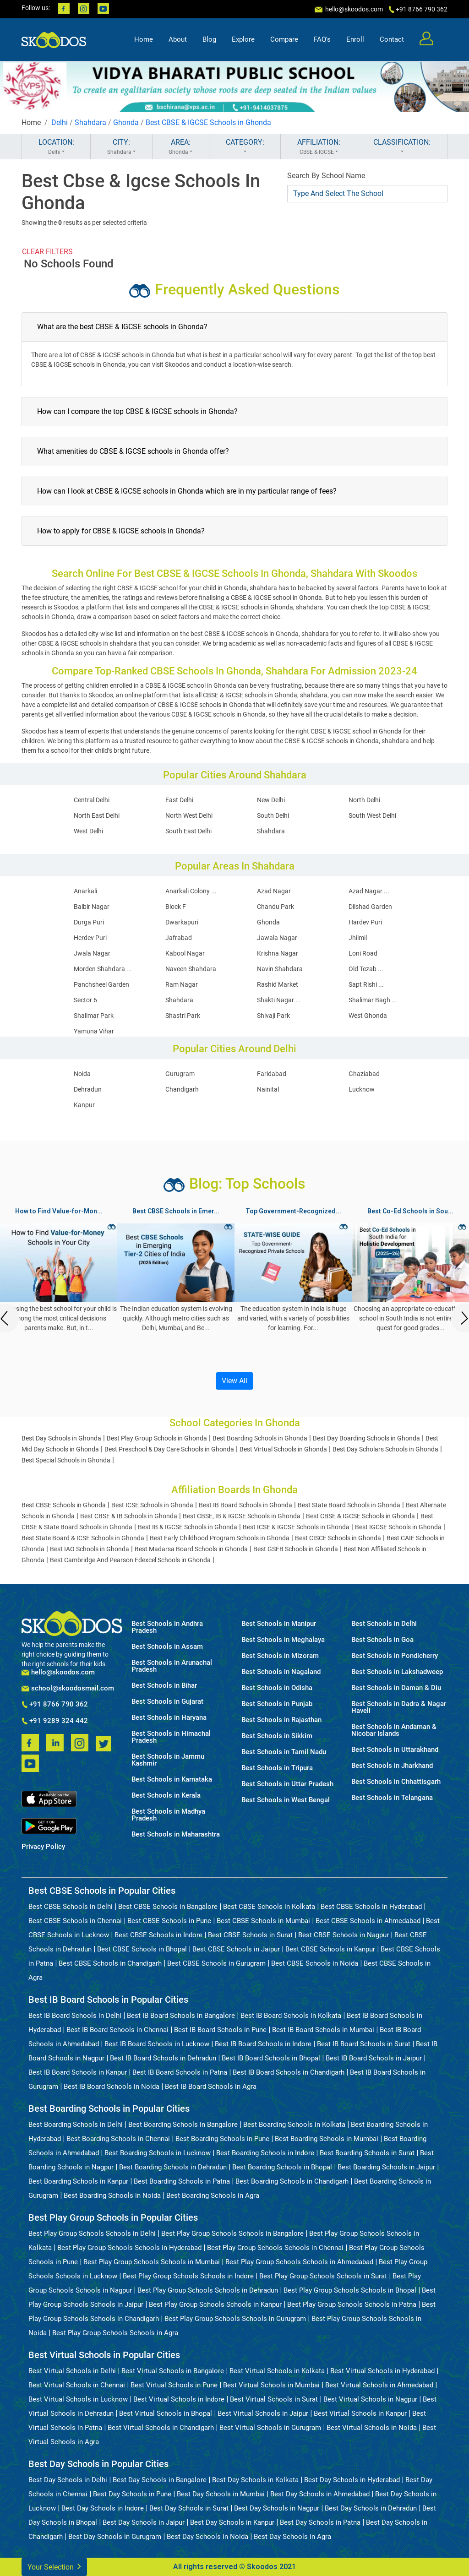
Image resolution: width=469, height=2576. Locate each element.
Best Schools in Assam (167, 1646)
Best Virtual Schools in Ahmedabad (379, 2385)
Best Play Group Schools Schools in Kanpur (215, 2304)
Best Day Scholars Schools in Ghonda (385, 1449)
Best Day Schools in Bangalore (160, 2480)
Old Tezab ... (366, 969)
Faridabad (271, 1073)
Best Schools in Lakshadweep (397, 1671)
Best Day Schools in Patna (320, 2522)
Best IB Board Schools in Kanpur (77, 2072)
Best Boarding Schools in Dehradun (173, 2167)
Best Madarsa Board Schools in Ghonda (191, 1549)
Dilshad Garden (370, 906)
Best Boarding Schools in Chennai (118, 2139)
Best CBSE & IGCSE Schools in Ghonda (208, 122)
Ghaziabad (364, 1073)
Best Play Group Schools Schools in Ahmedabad (299, 2262)
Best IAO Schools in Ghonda (89, 1549)
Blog (209, 39)
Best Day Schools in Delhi (67, 2480)
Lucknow (362, 1089)
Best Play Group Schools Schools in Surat (323, 2276)
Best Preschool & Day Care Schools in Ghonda (169, 1449)
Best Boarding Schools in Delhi (75, 2124)
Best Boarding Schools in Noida (112, 2195)
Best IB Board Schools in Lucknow (156, 2044)
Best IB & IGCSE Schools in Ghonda (187, 1527)
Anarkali (85, 891)
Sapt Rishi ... (366, 984)
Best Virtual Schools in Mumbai (271, 2385)
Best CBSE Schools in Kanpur (330, 1949)
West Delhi (88, 831)
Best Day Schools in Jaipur (144, 2522)
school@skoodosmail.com (68, 1688)
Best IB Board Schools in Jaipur (374, 2058)
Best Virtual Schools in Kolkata (277, 2371)
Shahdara (90, 122)
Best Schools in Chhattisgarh (396, 1781)
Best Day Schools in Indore (102, 2508)
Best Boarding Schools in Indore (265, 2153)
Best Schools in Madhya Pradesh (168, 1815)
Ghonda (126, 122)
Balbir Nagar (91, 906)
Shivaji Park (273, 1015)
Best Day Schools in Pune (132, 2494)
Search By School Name (326, 175)
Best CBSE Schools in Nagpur (343, 1935)
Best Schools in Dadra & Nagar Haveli (398, 1707)
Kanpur (84, 1105)
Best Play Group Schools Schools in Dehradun (207, 2290)
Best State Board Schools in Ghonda (349, 1505)
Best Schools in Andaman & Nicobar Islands (393, 1730)
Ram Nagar (181, 984)
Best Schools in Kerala (166, 1795)
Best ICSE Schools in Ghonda (152, 1505)
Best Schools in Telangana (392, 1797)
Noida (82, 1073)
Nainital (268, 1089)
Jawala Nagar (277, 937)
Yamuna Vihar (94, 1031)
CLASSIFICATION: (402, 147)
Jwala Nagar (92, 953)
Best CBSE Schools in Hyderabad (371, 1906)
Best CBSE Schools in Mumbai (263, 1921)
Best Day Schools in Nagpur (276, 2508)
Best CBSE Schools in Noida (314, 1963)
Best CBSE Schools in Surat (250, 1935)
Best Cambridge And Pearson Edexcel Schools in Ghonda (130, 1560)
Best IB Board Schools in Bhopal (271, 2058)
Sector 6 (85, 1000)
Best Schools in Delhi (384, 1623)
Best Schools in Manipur (278, 1623)
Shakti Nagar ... (279, 1000)
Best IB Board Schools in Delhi (74, 2015)
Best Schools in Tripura (277, 1768)
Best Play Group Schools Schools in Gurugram (235, 2319)
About (178, 39)
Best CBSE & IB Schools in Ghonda (128, 1516)
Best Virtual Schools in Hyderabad (382, 2371)
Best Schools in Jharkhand (392, 1765)
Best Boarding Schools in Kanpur (78, 2181)
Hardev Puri (365, 922)
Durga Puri (89, 922)
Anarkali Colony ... (191, 891)
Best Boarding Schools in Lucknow (157, 2153)
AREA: (180, 147)
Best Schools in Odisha (276, 1688)
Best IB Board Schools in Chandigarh (288, 2072)
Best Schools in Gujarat (167, 1701)
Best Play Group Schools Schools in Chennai (275, 2248)
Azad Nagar (274, 891)
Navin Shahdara (280, 969)
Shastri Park (182, 1015)
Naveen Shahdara (190, 969)
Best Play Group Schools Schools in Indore (188, 2276)
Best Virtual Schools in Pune (174, 2385)
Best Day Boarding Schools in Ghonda (366, 1438)
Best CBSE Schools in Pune (169, 1921)
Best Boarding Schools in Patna (182, 2181)
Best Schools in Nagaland (281, 1671)
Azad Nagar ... (369, 891)
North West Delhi (189, 815)
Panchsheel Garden (101, 984)
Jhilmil (358, 937)
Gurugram (180, 1073)
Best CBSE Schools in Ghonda (64, 1505)
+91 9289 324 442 (55, 1721)
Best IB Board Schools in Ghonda (245, 1505)
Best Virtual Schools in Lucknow (78, 2399)
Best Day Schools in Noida (207, 2537)
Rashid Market (277, 984)
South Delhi (273, 815)
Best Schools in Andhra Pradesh (167, 1627)
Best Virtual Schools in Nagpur (370, 2399)
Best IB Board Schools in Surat (363, 2044)
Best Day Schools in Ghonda (61, 1438)
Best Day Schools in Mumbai (221, 2494)
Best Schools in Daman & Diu (396, 1688)
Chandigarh (182, 1089)
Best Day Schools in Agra (292, 2537)
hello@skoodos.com (353, 9)
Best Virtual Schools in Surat (274, 2399)
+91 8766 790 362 (55, 1704)
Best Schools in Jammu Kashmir (167, 1760)
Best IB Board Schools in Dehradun (163, 2058)
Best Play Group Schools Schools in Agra (115, 2333)
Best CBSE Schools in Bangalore (168, 1906)
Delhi (59, 122)
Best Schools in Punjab (276, 1704)
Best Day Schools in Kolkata (255, 2480)
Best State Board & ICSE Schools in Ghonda (83, 1538)
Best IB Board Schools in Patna (179, 2072)
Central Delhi (91, 800)
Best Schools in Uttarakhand (394, 1749)
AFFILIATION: (318, 147)
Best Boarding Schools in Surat (367, 2153)
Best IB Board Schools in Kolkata (290, 2015)
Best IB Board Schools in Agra (210, 2086)
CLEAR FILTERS (47, 251)
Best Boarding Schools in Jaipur (386, 2167)
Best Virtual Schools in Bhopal (165, 2413)
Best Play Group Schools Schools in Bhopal (350, 2290)
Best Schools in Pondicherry (394, 1655)
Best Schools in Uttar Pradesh (287, 1784)
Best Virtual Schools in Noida (372, 2428)
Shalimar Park (94, 1015)
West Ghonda (368, 1015)
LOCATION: (56, 147)
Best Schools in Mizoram (280, 1655)
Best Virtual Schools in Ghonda (283, 1449)
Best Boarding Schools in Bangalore (183, 2124)
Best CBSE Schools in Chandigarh (110, 1963)
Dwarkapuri (181, 922)
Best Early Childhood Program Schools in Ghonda (219, 1538)
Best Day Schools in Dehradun (371, 2508)
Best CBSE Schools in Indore (158, 1935)
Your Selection (54, 2566)
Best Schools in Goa (382, 1639)
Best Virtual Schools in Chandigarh (161, 2428)
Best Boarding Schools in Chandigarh (292, 2181)
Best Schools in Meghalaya (283, 1639)
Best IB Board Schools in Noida (111, 2086)
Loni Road (363, 953)
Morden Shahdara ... (103, 969)
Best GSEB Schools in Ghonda (295, 1549)
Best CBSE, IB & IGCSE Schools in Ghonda (241, 1516)
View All (234, 1380)
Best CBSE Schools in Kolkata (269, 1906)
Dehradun (88, 1089)
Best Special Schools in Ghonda (66, 1460)
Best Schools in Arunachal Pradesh (171, 1666)
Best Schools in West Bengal (285, 1800)
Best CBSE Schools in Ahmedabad (368, 1921)
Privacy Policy (43, 1846)
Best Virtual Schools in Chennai (76, 2385)
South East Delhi (188, 831)
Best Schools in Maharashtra (175, 1834)
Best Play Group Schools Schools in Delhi (92, 2233)
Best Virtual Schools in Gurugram (270, 2428)
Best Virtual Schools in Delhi (72, 2371)
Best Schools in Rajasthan (281, 1720)
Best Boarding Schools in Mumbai (326, 2139)
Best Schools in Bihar (164, 1685)
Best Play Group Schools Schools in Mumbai (151, 2262)
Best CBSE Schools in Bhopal (142, 1949)
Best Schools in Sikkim (276, 1736)
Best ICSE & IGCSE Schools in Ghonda (296, 1527)
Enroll (355, 39)
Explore (243, 39)
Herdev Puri (90, 937)
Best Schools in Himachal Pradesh (171, 1737)
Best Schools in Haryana (169, 1717)
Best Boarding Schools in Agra (212, 2195)
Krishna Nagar (277, 953)
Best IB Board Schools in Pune (220, 2030)
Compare (284, 39)
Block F (175, 906)
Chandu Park (275, 906)
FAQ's (322, 39)
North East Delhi (97, 815)
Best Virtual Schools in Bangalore (172, 2371)
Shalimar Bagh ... (373, 1000)
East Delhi (179, 800)
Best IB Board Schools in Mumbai (323, 2030)
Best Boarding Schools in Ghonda (260, 1438)
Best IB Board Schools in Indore (263, 2044)
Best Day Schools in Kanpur (232, 2522)
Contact (392, 39)
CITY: (121, 147)
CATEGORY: (245, 147)
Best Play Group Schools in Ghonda (157, 1438)
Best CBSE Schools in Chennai (75, 1921)
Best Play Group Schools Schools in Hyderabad (129, 2248)
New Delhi (271, 800)
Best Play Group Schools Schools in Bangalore (232, 2233)
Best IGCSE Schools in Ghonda (398, 1527)
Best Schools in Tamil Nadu (283, 1752)
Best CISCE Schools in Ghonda (338, 1538)
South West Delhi (372, 815)
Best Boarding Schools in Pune (222, 2139)
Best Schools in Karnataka (171, 1779)
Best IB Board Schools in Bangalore (181, 2015)
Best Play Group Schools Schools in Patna (351, 2304)
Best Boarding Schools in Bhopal (282, 2167)
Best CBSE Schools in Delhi (70, 1906)
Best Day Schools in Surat (189, 2508)
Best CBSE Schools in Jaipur (236, 1949)
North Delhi (364, 800)
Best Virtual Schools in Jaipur (263, 2413)
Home (143, 39)
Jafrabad (178, 937)
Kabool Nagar (185, 953)
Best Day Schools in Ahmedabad (320, 2494)
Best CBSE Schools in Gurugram (216, 1963)
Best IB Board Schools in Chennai (117, 2030)
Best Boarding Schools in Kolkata (294, 2124)
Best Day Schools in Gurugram (114, 2537)
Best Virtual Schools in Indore (178, 2399)
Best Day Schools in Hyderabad (352, 2480)
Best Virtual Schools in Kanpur (360, 2413)
